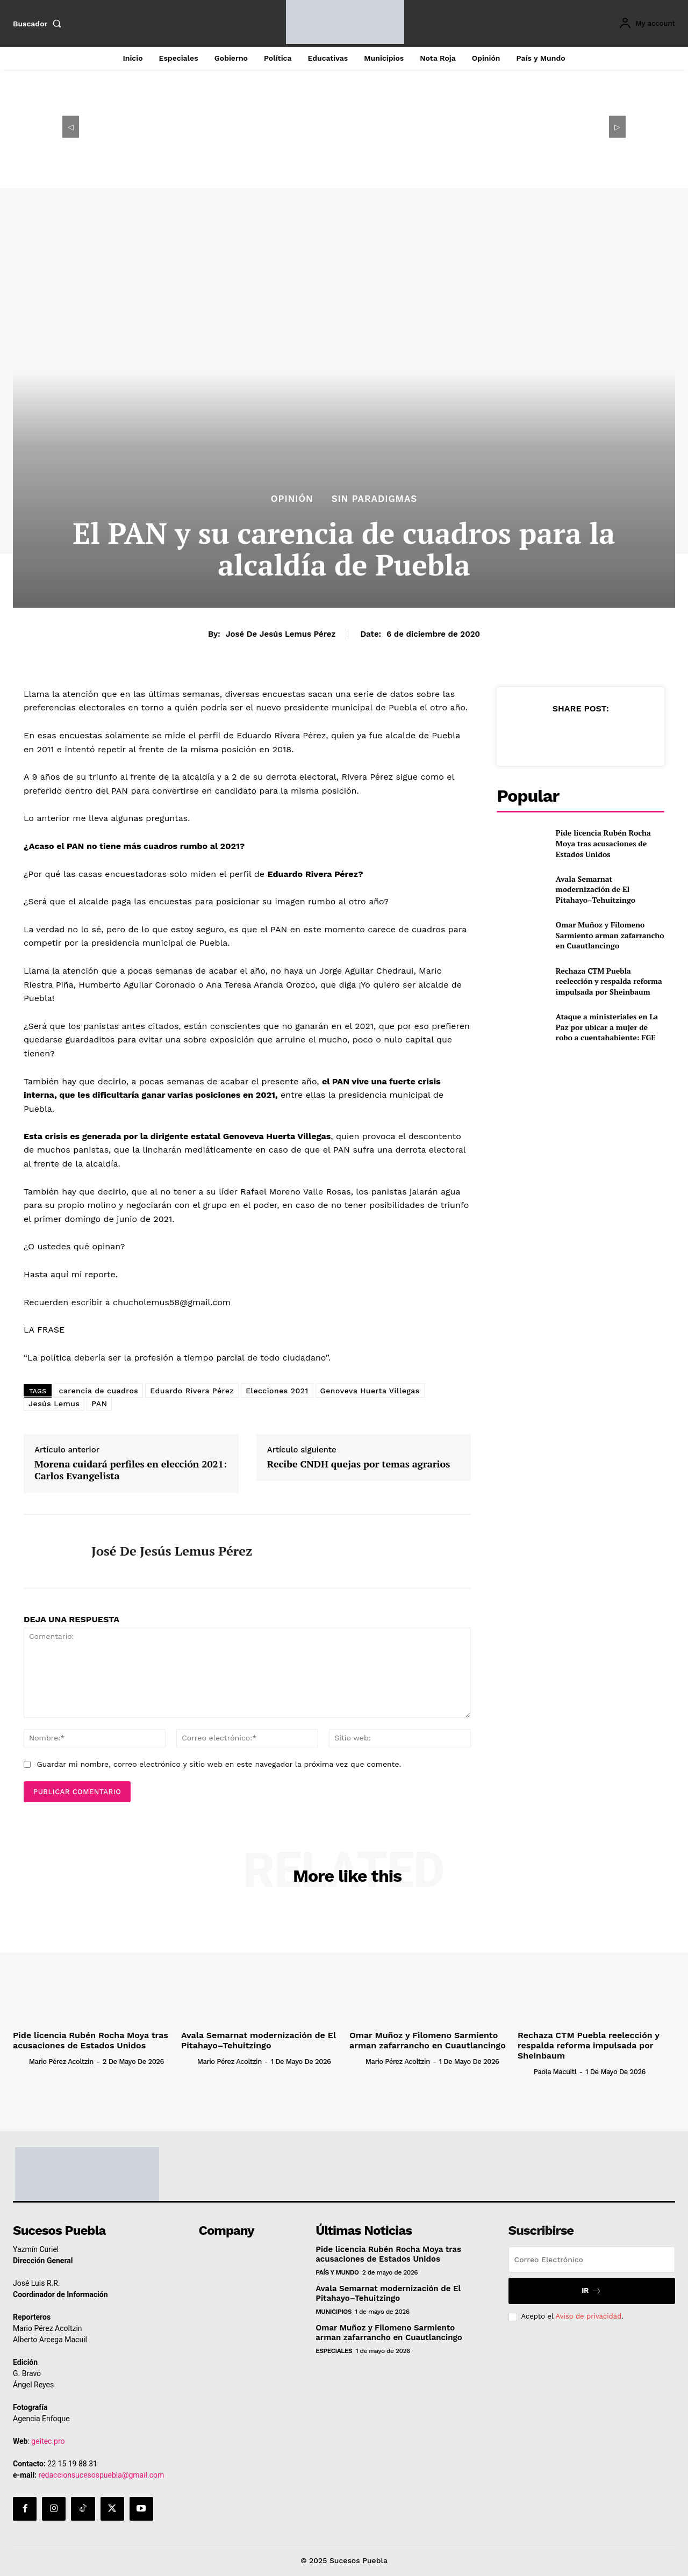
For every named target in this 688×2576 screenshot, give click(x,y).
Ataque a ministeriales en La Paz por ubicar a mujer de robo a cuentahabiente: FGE (607, 1026)
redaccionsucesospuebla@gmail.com (101, 2475)
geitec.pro (47, 2441)
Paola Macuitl (555, 2072)
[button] (39, 23)
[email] (591, 2259)
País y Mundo (337, 2272)
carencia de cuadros (98, 1390)
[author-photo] (20, 2061)
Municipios (334, 2311)
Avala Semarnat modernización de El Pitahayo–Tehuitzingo (595, 889)
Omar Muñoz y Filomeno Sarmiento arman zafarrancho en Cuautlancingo (610, 935)
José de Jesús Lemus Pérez (281, 634)
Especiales (334, 2351)
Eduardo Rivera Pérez (192, 1390)
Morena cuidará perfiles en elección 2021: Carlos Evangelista (130, 1469)
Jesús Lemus (54, 1403)
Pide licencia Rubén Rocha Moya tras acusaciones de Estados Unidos (603, 843)
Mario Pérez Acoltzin (61, 2061)
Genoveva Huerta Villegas (370, 1390)
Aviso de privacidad (588, 2316)
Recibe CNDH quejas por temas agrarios (358, 1464)
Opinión (292, 498)
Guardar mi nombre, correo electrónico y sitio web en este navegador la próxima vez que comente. (219, 1764)
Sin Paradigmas (375, 498)
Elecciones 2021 (277, 1390)
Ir (591, 2291)
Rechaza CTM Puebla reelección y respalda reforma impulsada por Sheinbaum (609, 981)
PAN (99, 1403)
